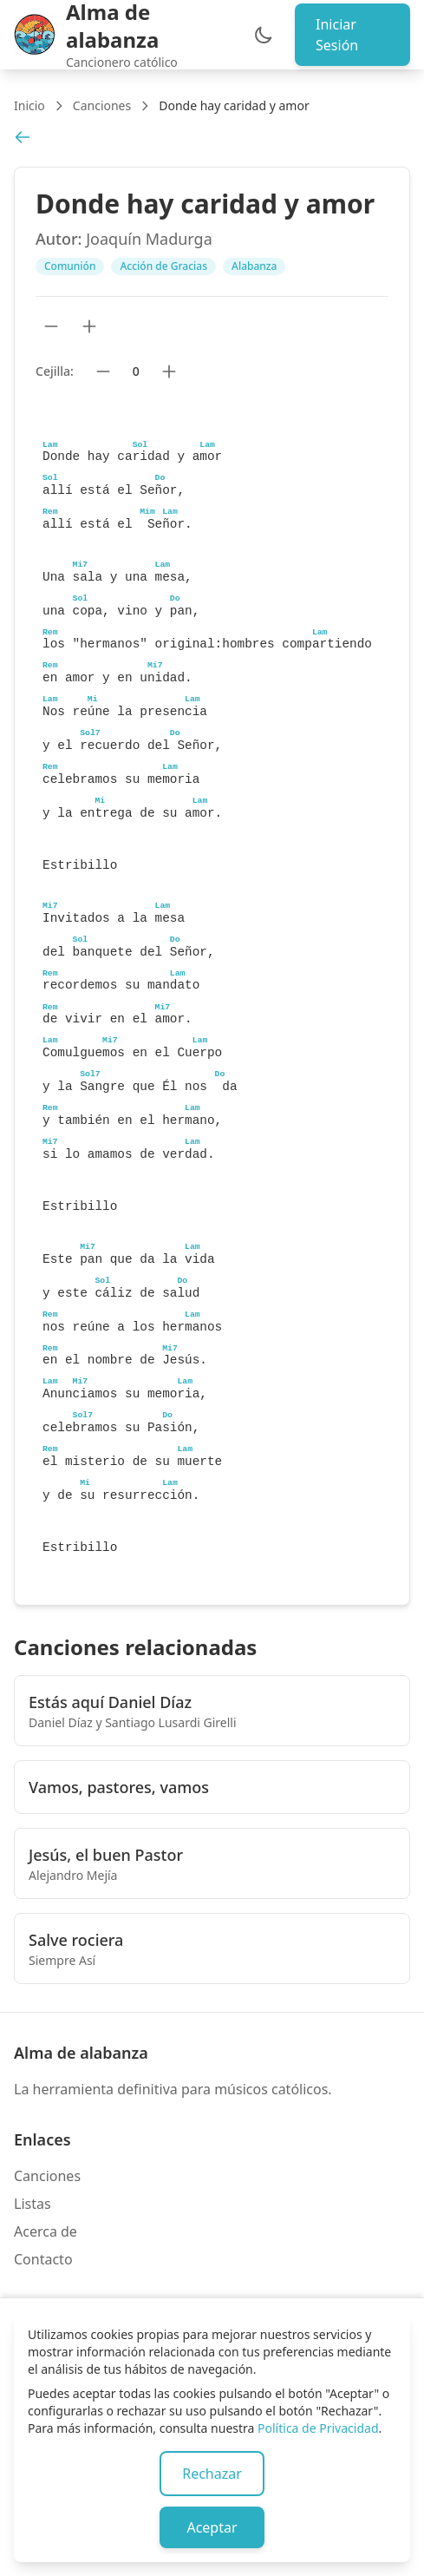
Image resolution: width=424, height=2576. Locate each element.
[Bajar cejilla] (103, 371)
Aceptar (211, 2527)
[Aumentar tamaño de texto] (89, 326)
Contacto (43, 2259)
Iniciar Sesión (337, 35)
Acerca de (45, 2231)
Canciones (102, 105)
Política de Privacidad (318, 2428)
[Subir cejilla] (169, 371)
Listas (32, 2203)
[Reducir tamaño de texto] (51, 326)
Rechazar (212, 2473)
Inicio (29, 105)
